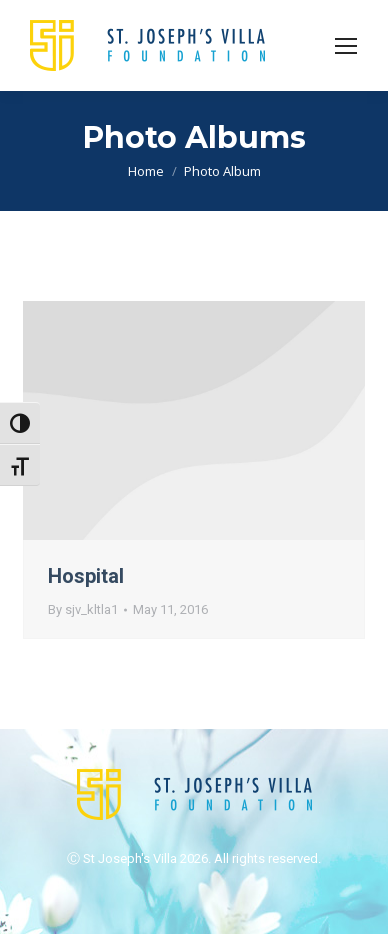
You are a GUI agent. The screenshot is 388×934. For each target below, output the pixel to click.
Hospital (86, 576)
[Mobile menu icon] (346, 46)
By (83, 609)
